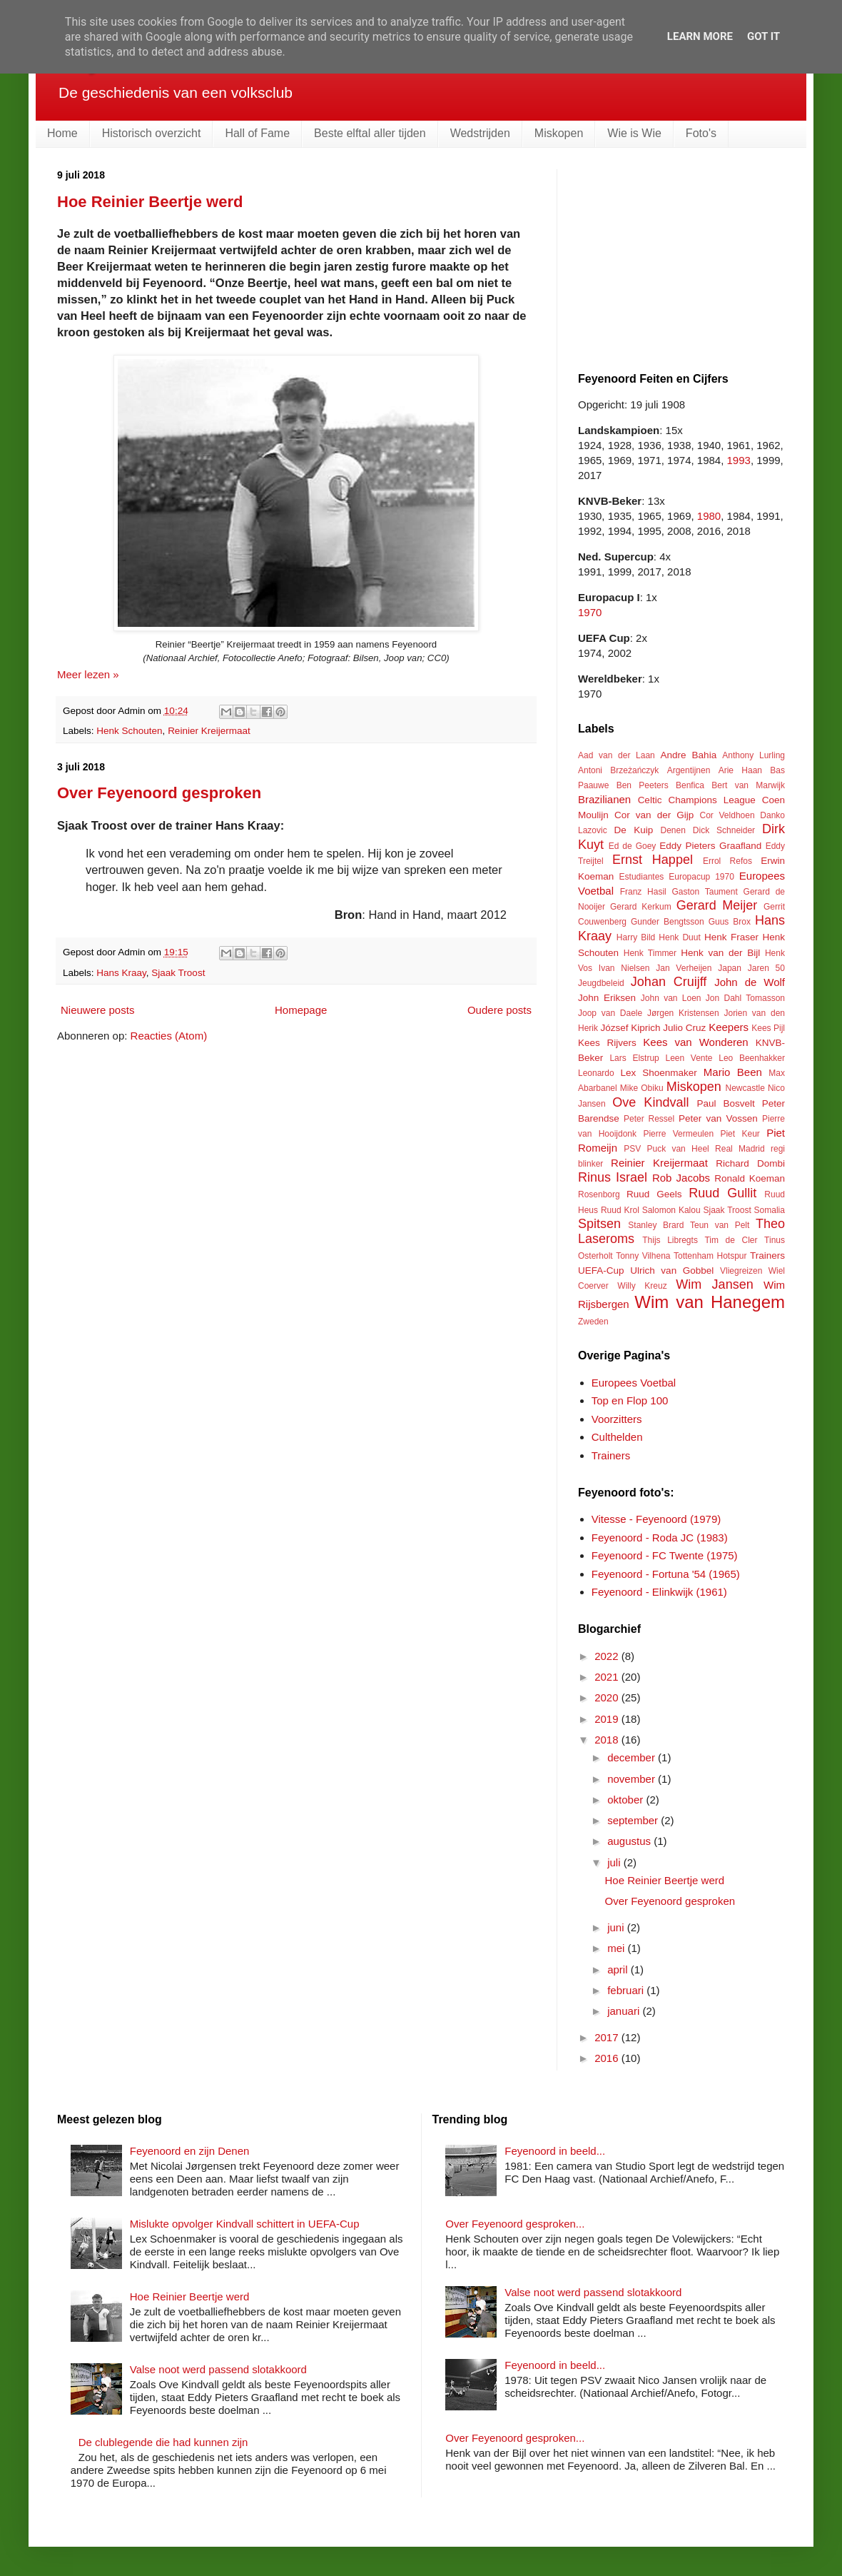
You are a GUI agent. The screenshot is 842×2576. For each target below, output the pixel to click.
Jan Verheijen (683, 968)
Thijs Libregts (670, 1240)
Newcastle (745, 1088)
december (632, 1757)
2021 (608, 1677)
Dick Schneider (724, 830)
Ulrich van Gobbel (672, 1270)
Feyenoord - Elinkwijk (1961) (659, 1592)
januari (624, 2011)
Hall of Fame (257, 133)
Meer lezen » (88, 674)
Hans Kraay (121, 972)
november (632, 1779)
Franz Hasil (643, 892)
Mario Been (733, 1072)
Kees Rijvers (607, 1042)
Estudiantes (641, 877)
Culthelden (617, 1437)
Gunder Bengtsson (667, 922)
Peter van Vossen (718, 1118)
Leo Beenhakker (752, 1058)
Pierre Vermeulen (678, 1134)
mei (617, 1948)
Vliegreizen (741, 1271)
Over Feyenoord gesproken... (514, 2224)
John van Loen (671, 998)
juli (615, 1862)
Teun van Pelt (719, 1225)
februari (626, 1990)
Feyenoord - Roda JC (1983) (660, 1537)
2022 (608, 1656)
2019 (608, 1719)
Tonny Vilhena (643, 1256)
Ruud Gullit (722, 1193)
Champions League (711, 800)
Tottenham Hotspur (710, 1256)
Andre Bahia (688, 755)
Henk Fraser (731, 937)
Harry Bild (636, 937)
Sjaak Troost (178, 972)
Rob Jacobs (681, 1178)
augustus (630, 1841)
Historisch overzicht (151, 133)
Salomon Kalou (671, 1210)
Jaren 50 (766, 968)
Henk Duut (679, 937)
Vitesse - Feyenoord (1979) (656, 1519)
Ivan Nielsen (624, 968)
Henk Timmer (650, 953)
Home (62, 133)
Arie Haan (740, 770)
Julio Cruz (684, 1027)
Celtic (650, 800)
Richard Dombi (750, 1163)
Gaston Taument (705, 892)
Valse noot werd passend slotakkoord (218, 2369)
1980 (709, 516)
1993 (739, 460)
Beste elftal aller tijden (370, 133)
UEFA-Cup (601, 1270)
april (619, 1969)
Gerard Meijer (717, 905)
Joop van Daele (610, 1013)
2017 (608, 2037)
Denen (673, 830)
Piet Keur (739, 1134)
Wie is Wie (634, 133)
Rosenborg (599, 1194)
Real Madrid (740, 1149)
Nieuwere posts (97, 1010)
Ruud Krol (620, 1210)
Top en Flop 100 (630, 1400)
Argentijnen (689, 770)
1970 (590, 612)
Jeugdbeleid (601, 983)
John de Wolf (749, 982)
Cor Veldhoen (726, 815)
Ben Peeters (643, 785)
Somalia (769, 1210)
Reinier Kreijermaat (209, 730)
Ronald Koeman (749, 1178)
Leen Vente (688, 1058)
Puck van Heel (677, 1149)
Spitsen (599, 1224)
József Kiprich (630, 1027)
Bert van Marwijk (748, 785)
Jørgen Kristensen (683, 1013)
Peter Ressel (649, 1119)
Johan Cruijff (669, 982)
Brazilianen (604, 799)
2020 (608, 1697)
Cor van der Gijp (654, 815)
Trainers (767, 1255)
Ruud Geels (654, 1194)
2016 (608, 2058)
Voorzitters (617, 1419)
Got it (763, 36)
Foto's (701, 133)
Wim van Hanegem (709, 1302)
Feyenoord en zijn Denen (190, 2151)
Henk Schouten (129, 730)
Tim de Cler (730, 1240)
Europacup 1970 (701, 877)
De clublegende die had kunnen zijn (163, 2442)
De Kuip (634, 830)
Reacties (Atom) (169, 1036)
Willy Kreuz (641, 1286)
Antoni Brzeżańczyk (618, 770)
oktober (626, 1799)
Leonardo (596, 1073)
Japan (729, 968)
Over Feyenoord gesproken (159, 793)
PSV (632, 1149)
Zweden (593, 1322)
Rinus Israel (612, 1177)
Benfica (690, 785)
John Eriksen (607, 997)
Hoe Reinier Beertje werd (150, 202)
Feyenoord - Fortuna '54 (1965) (666, 1574)
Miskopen (558, 133)
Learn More (700, 36)
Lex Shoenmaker (658, 1072)
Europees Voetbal (634, 1383)
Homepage (301, 1010)
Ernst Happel (652, 859)
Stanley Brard (656, 1225)
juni (617, 1927)
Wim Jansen (714, 1284)
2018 (608, 1740)
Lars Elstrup (634, 1058)
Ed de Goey (632, 846)
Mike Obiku (642, 1088)
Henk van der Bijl (720, 952)
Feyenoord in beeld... (554, 2151)
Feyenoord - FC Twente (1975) (665, 1555)
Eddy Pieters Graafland (710, 845)
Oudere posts (499, 1010)
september (634, 1820)
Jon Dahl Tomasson (745, 998)
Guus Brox (730, 922)
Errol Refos (727, 861)
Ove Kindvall (650, 1102)
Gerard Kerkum (640, 907)
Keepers (729, 1027)
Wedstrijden (480, 133)
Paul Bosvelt (726, 1103)
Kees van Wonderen (695, 1042)
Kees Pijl (768, 1028)
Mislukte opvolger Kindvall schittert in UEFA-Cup (245, 2224)
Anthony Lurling (753, 755)
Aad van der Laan (616, 755)
